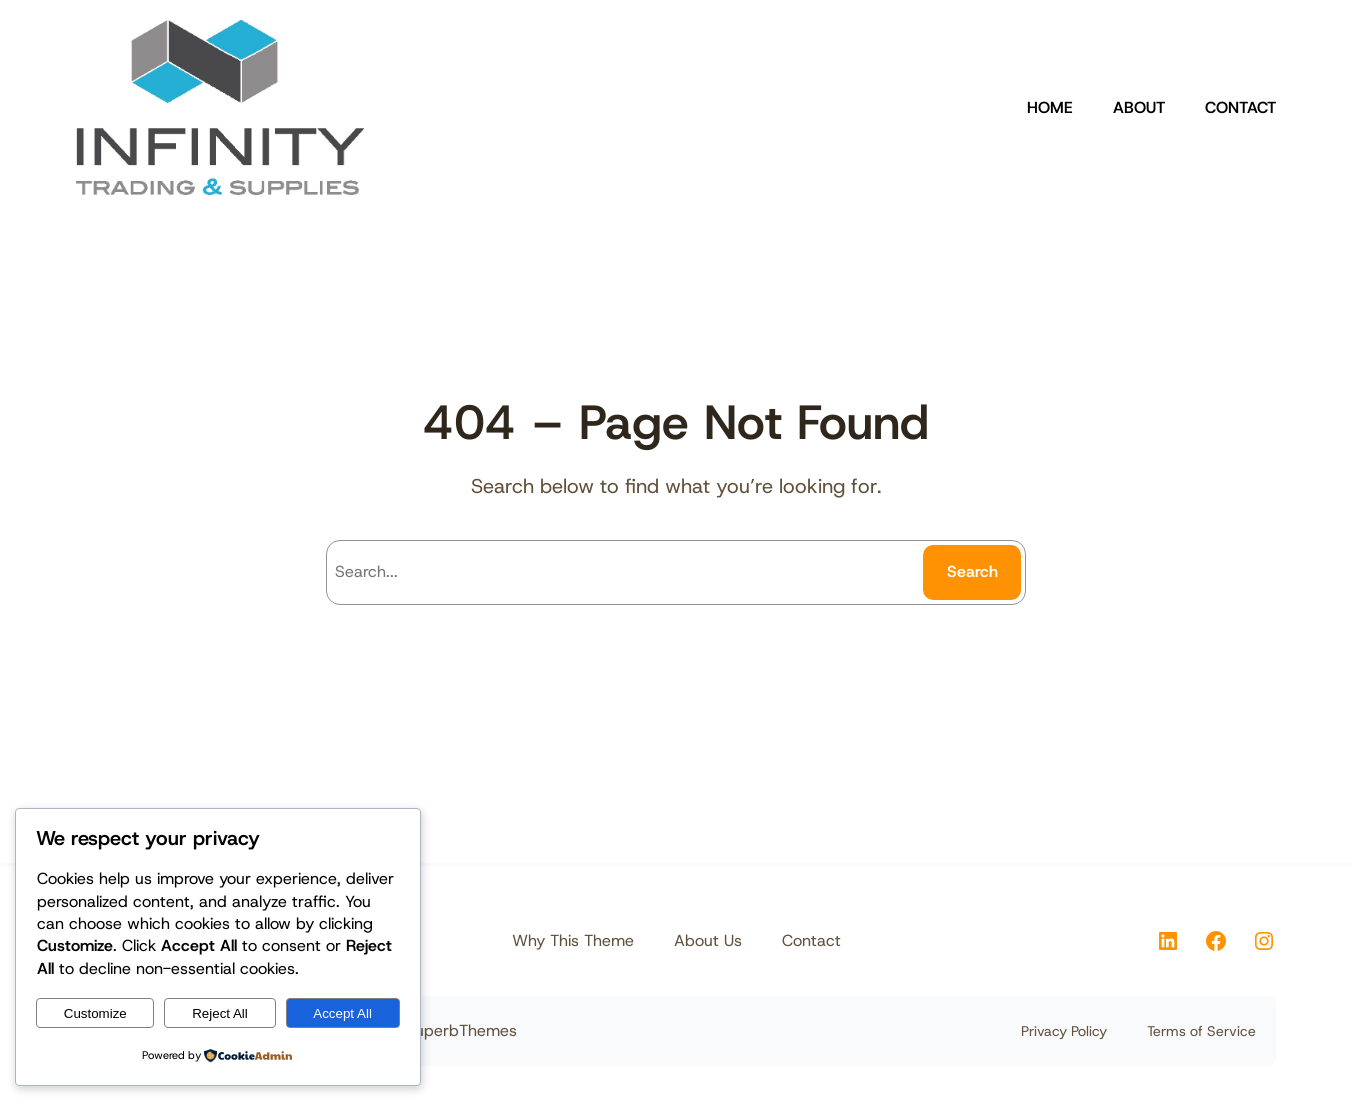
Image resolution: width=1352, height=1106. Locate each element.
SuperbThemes (461, 1030)
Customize (95, 1013)
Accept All (342, 1013)
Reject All (220, 1013)
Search (972, 571)
